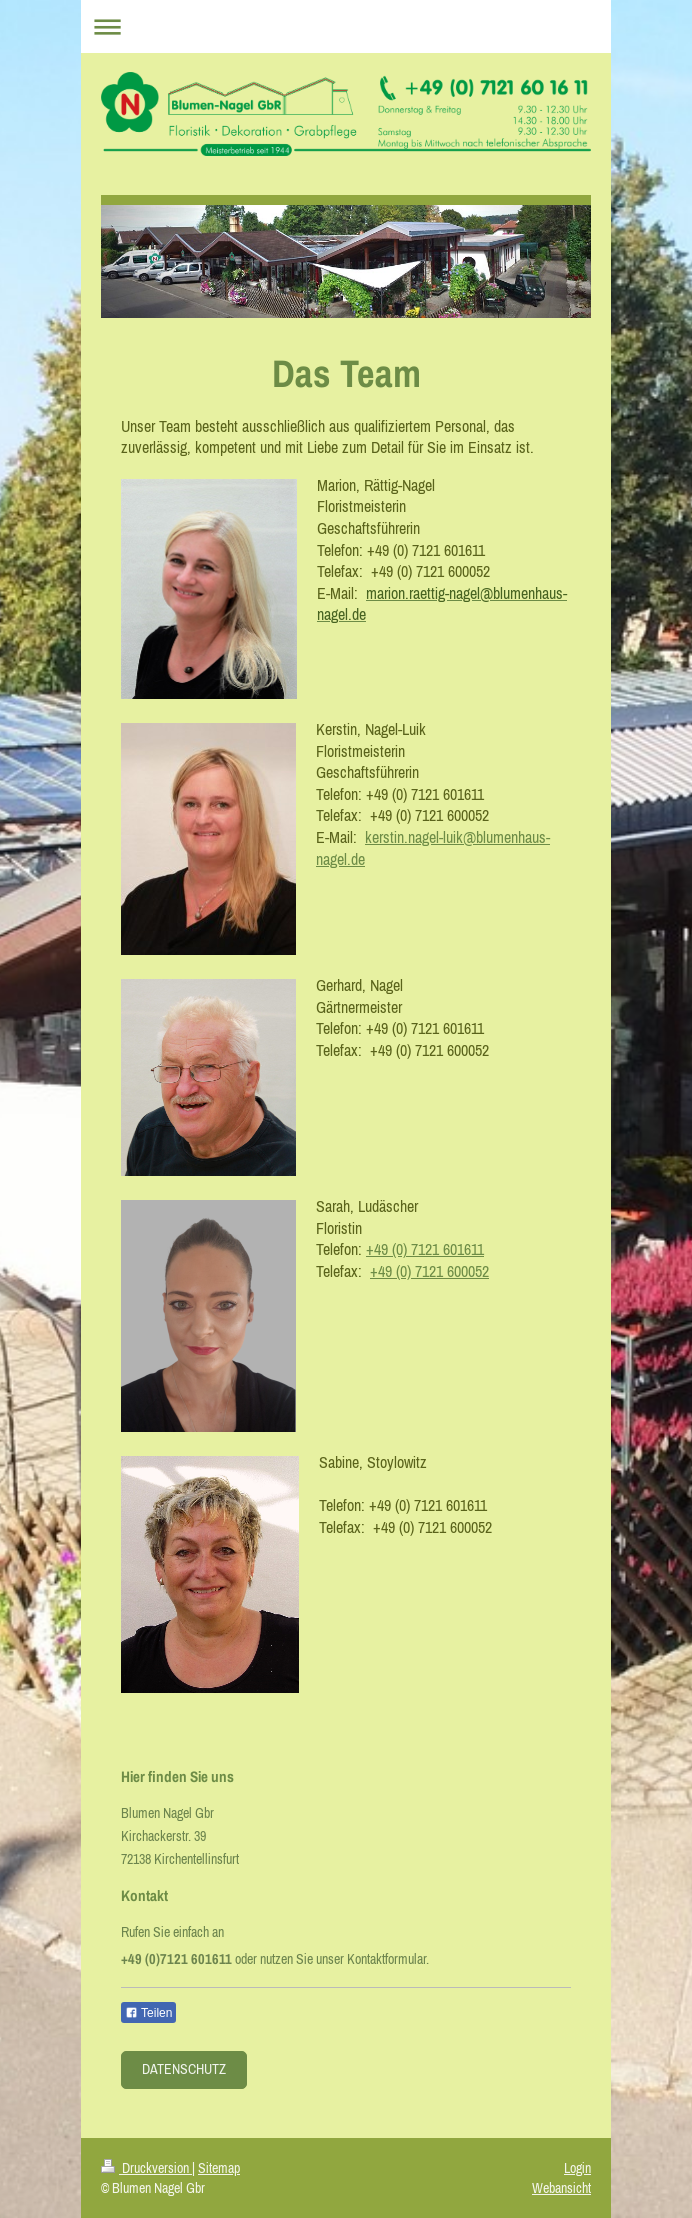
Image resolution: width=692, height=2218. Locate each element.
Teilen (148, 2013)
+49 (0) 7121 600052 (429, 1271)
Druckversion (146, 2168)
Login (577, 2168)
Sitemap (219, 2168)
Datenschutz (184, 2069)
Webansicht (561, 2188)
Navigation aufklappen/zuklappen (346, 26)
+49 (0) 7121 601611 (425, 1249)
